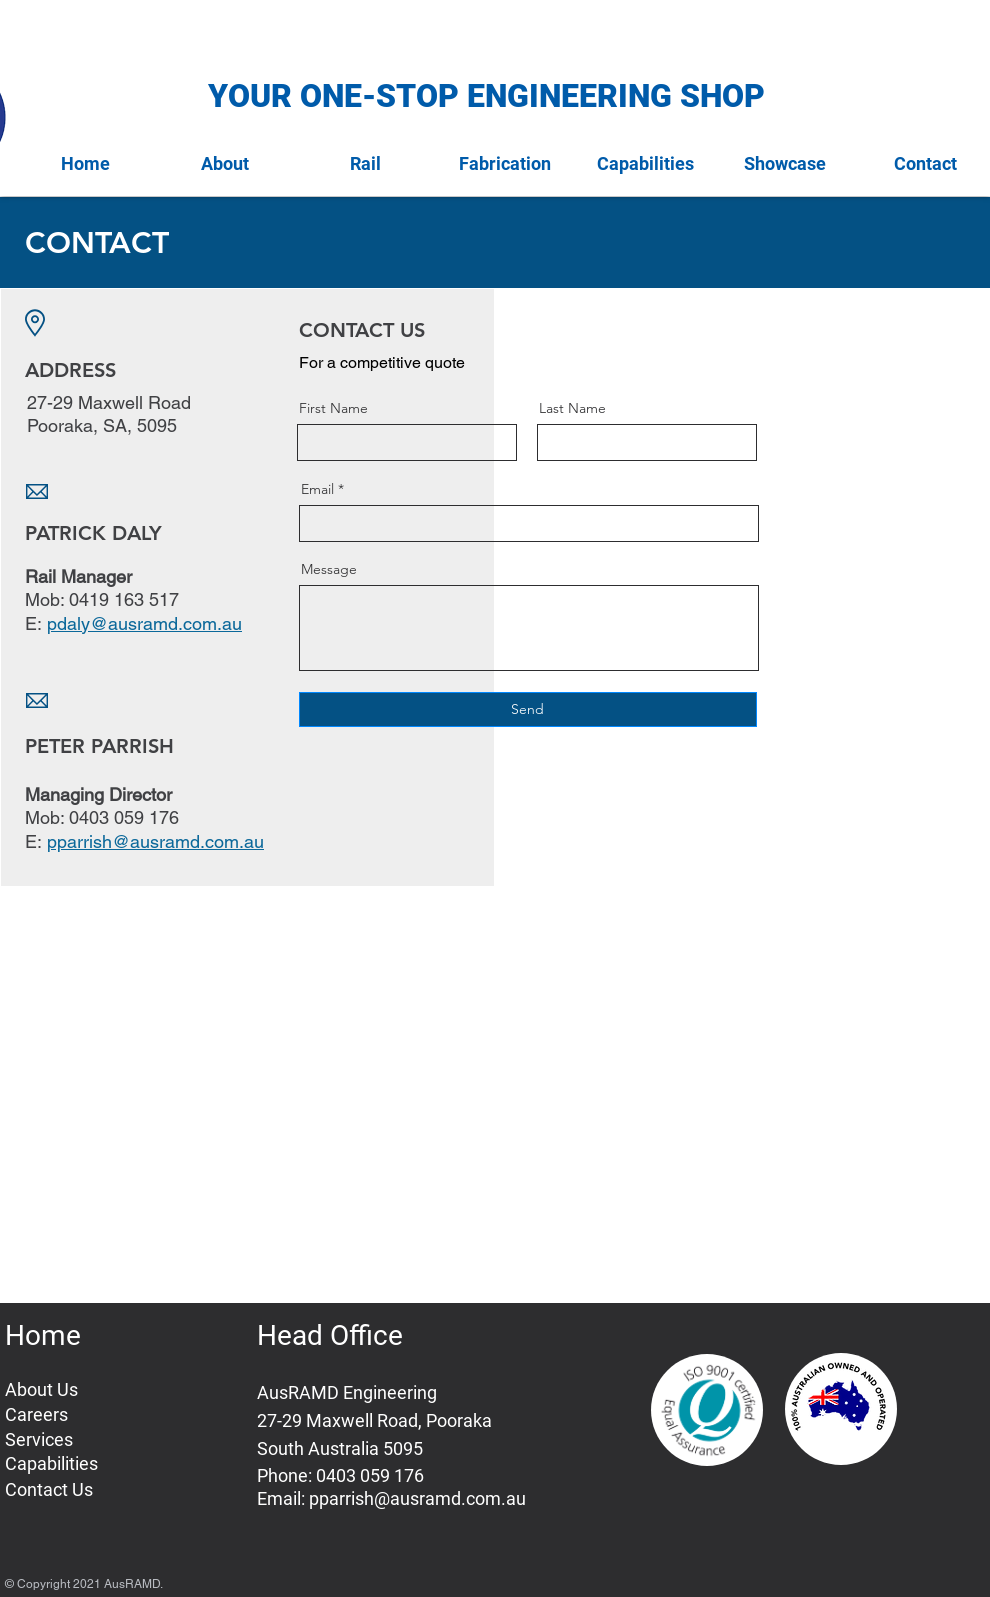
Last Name (572, 408)
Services (39, 1439)
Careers (36, 1414)
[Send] (528, 709)
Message (329, 569)
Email (317, 489)
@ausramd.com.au (166, 623)
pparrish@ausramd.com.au (417, 1498)
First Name (333, 408)
